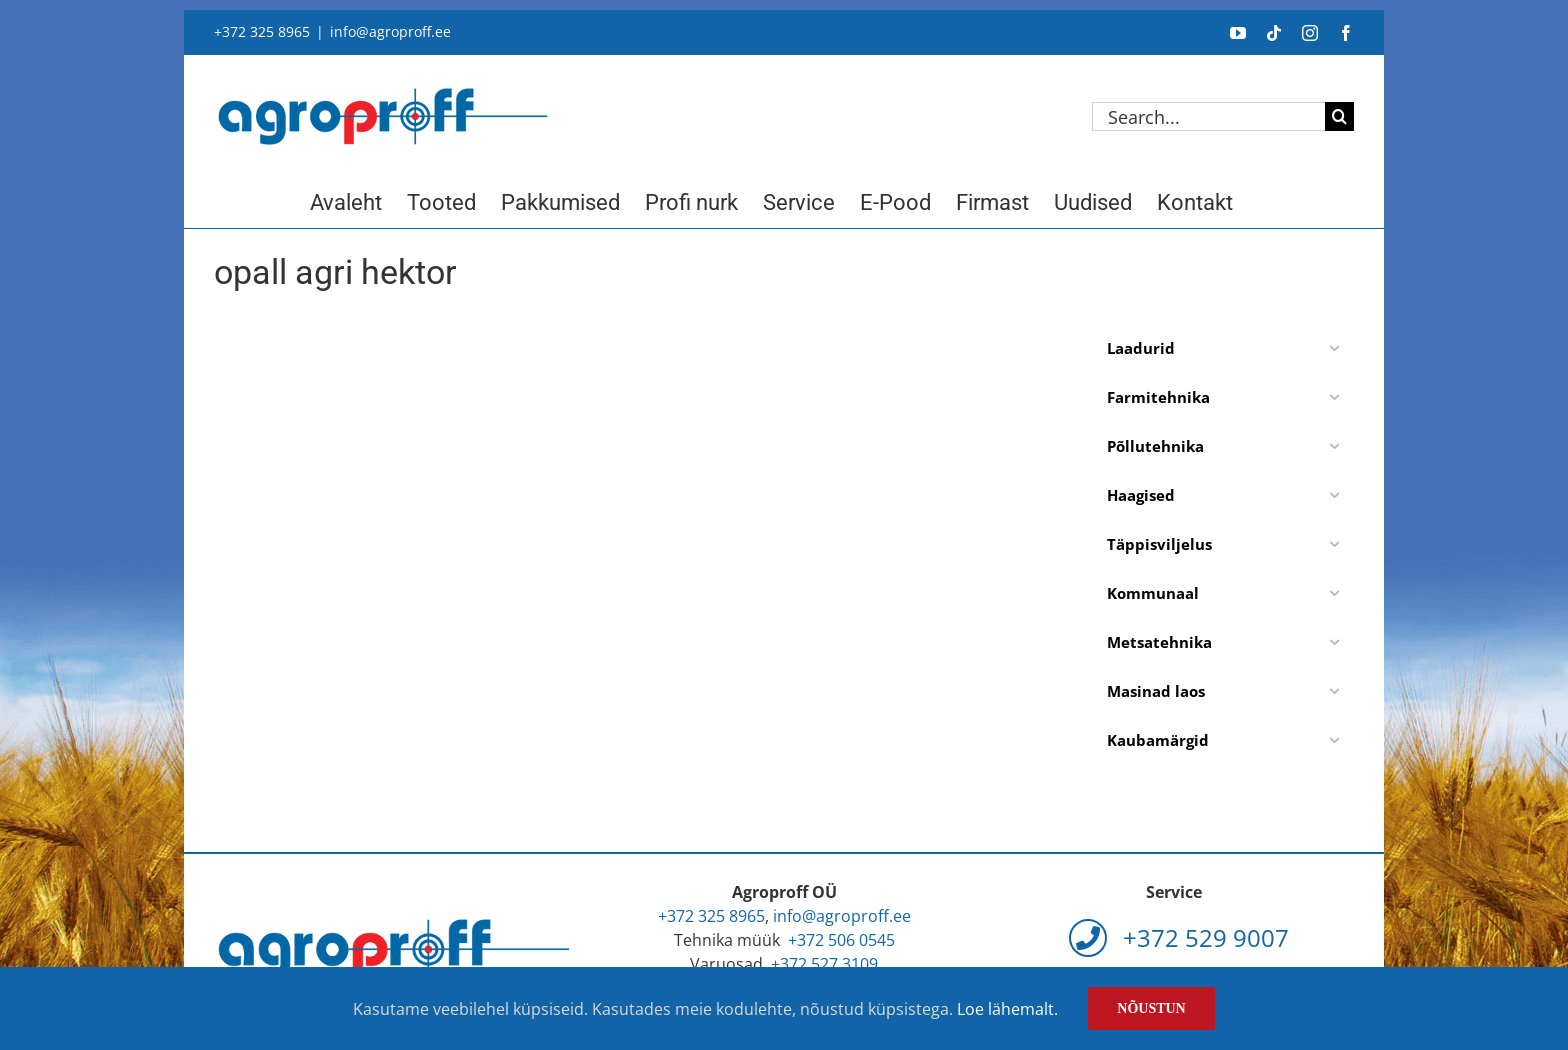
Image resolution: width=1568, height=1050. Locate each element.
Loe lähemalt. (1007, 1009)
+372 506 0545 (841, 940)
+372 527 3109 (824, 964)
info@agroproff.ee (390, 31)
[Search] (1339, 116)
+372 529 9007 (1179, 937)
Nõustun (1151, 1008)
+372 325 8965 (262, 31)
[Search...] (1208, 116)
